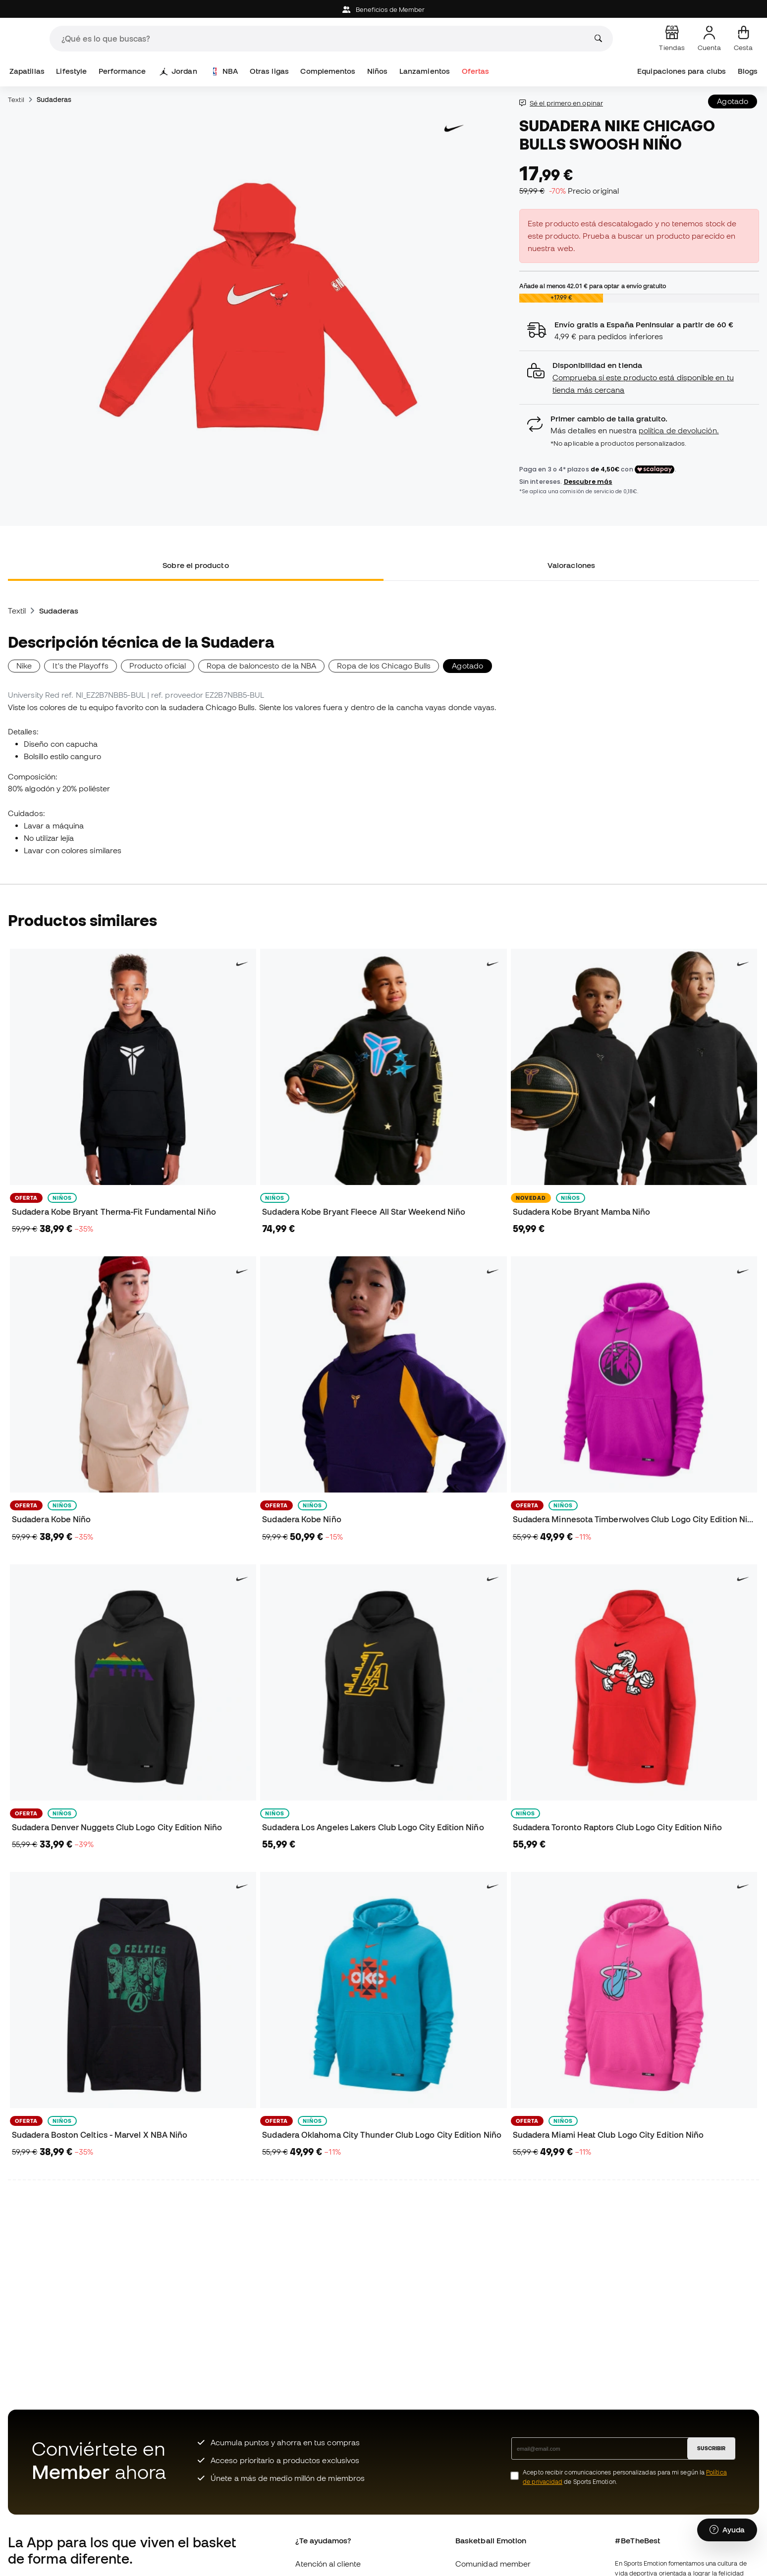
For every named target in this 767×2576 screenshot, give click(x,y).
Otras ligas (269, 71)
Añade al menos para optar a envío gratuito (592, 285)
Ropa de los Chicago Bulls (384, 665)
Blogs (748, 71)
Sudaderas (54, 99)
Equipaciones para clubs (681, 71)
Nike (24, 665)
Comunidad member (493, 2563)
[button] (639, 377)
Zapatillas (27, 71)
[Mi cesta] (743, 39)
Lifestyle (71, 71)
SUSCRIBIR (711, 2448)
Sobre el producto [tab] (195, 565)
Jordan (178, 71)
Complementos (327, 71)
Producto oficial (157, 665)
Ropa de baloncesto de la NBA (261, 665)
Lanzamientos (424, 71)
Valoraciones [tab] (571, 565)
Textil (16, 99)
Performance (122, 71)
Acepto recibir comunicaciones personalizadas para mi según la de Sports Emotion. (624, 2477)
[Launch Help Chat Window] (727, 2530)
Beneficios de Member (383, 9)
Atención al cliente (327, 2563)
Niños (377, 71)
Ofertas (476, 71)
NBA (224, 71)
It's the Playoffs (80, 665)
